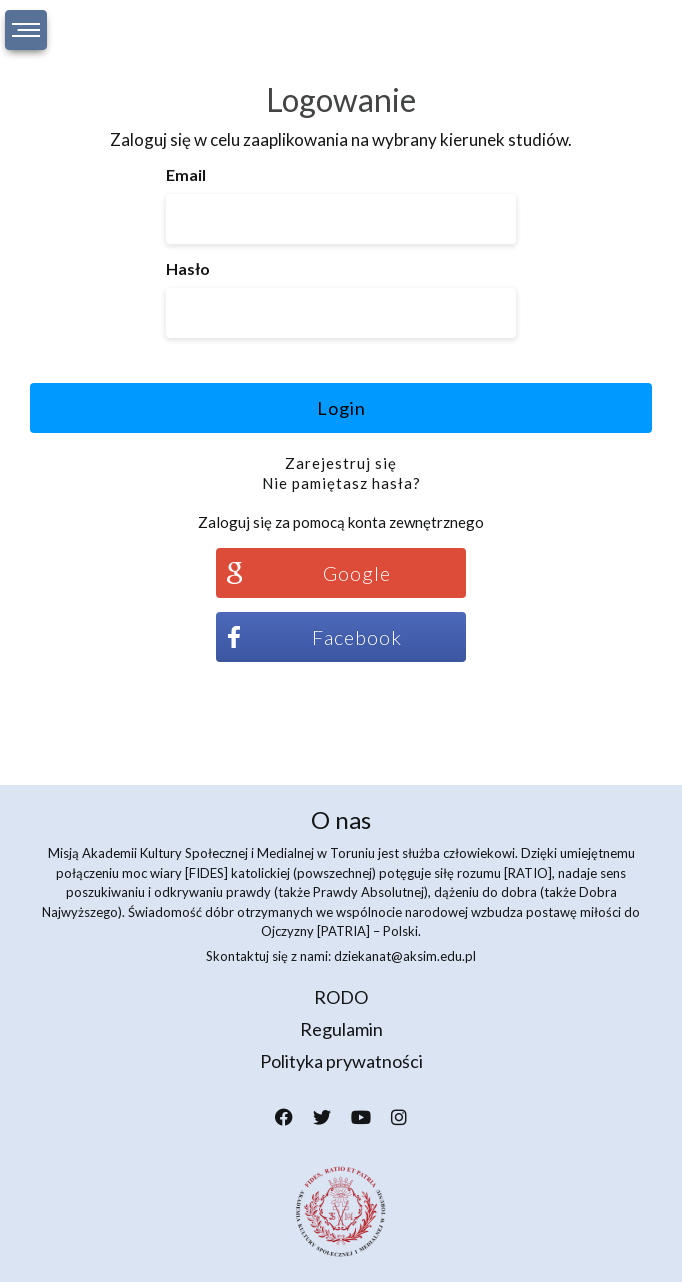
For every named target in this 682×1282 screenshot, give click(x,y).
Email (186, 174)
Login (341, 408)
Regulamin (341, 1029)
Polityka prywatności (341, 1061)
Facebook (357, 637)
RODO (341, 997)
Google (357, 573)
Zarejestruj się (341, 463)
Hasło (188, 268)
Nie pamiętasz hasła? (341, 483)
